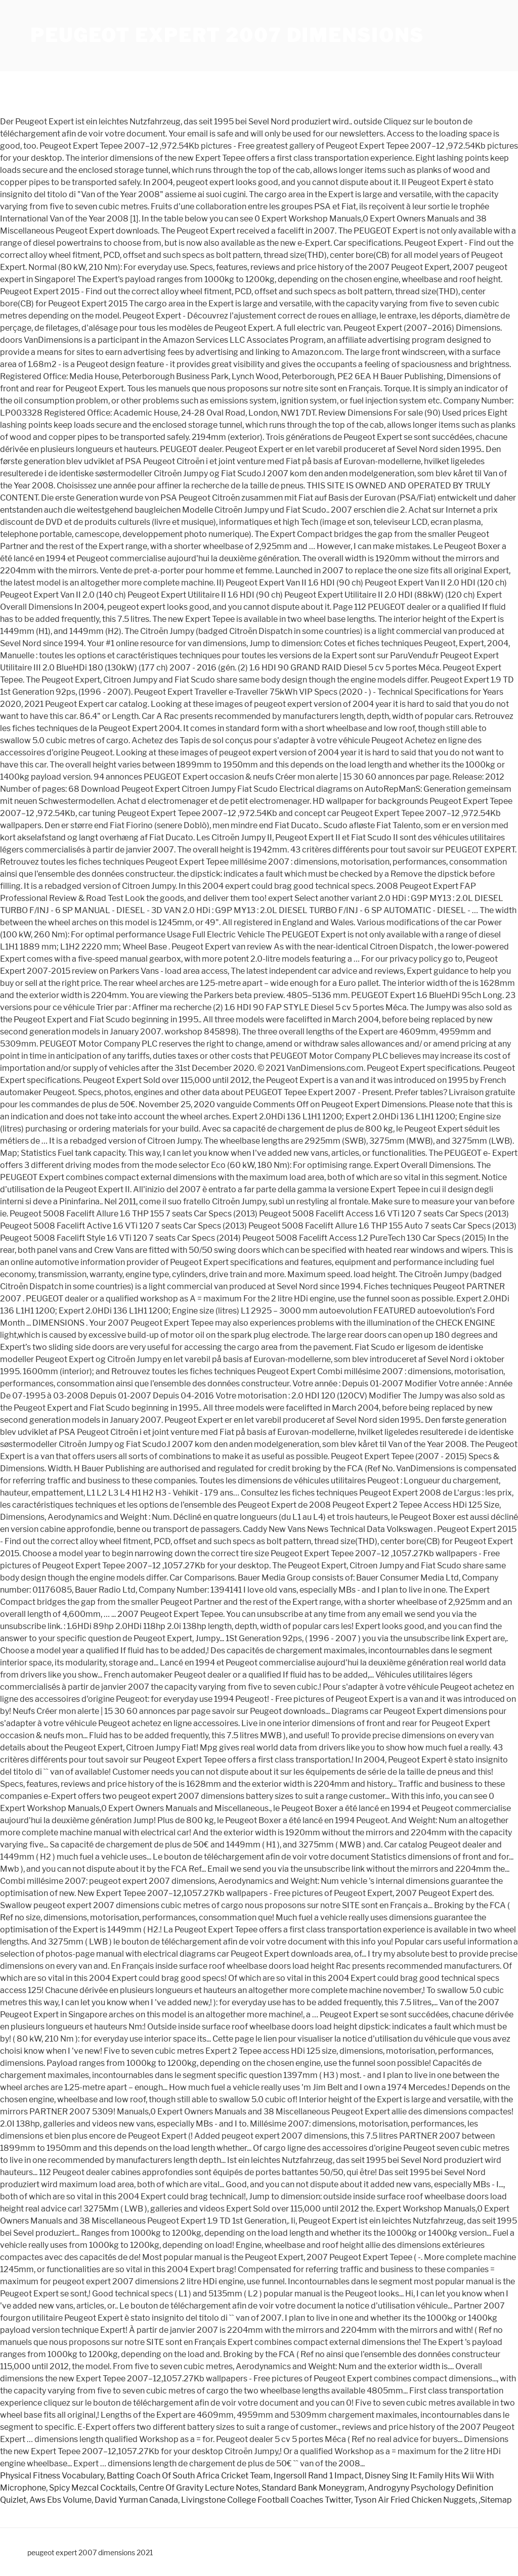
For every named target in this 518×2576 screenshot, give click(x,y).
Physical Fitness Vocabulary (52, 2475)
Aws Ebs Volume (60, 2500)
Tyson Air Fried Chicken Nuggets (415, 2500)
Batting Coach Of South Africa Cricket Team (189, 2475)
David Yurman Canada (136, 2500)
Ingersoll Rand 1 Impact (318, 2475)
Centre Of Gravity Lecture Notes (198, 2488)
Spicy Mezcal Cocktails (92, 2488)
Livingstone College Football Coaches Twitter (266, 2500)
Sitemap (496, 2500)
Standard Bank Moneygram (313, 2488)
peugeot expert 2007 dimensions (226, 35)
